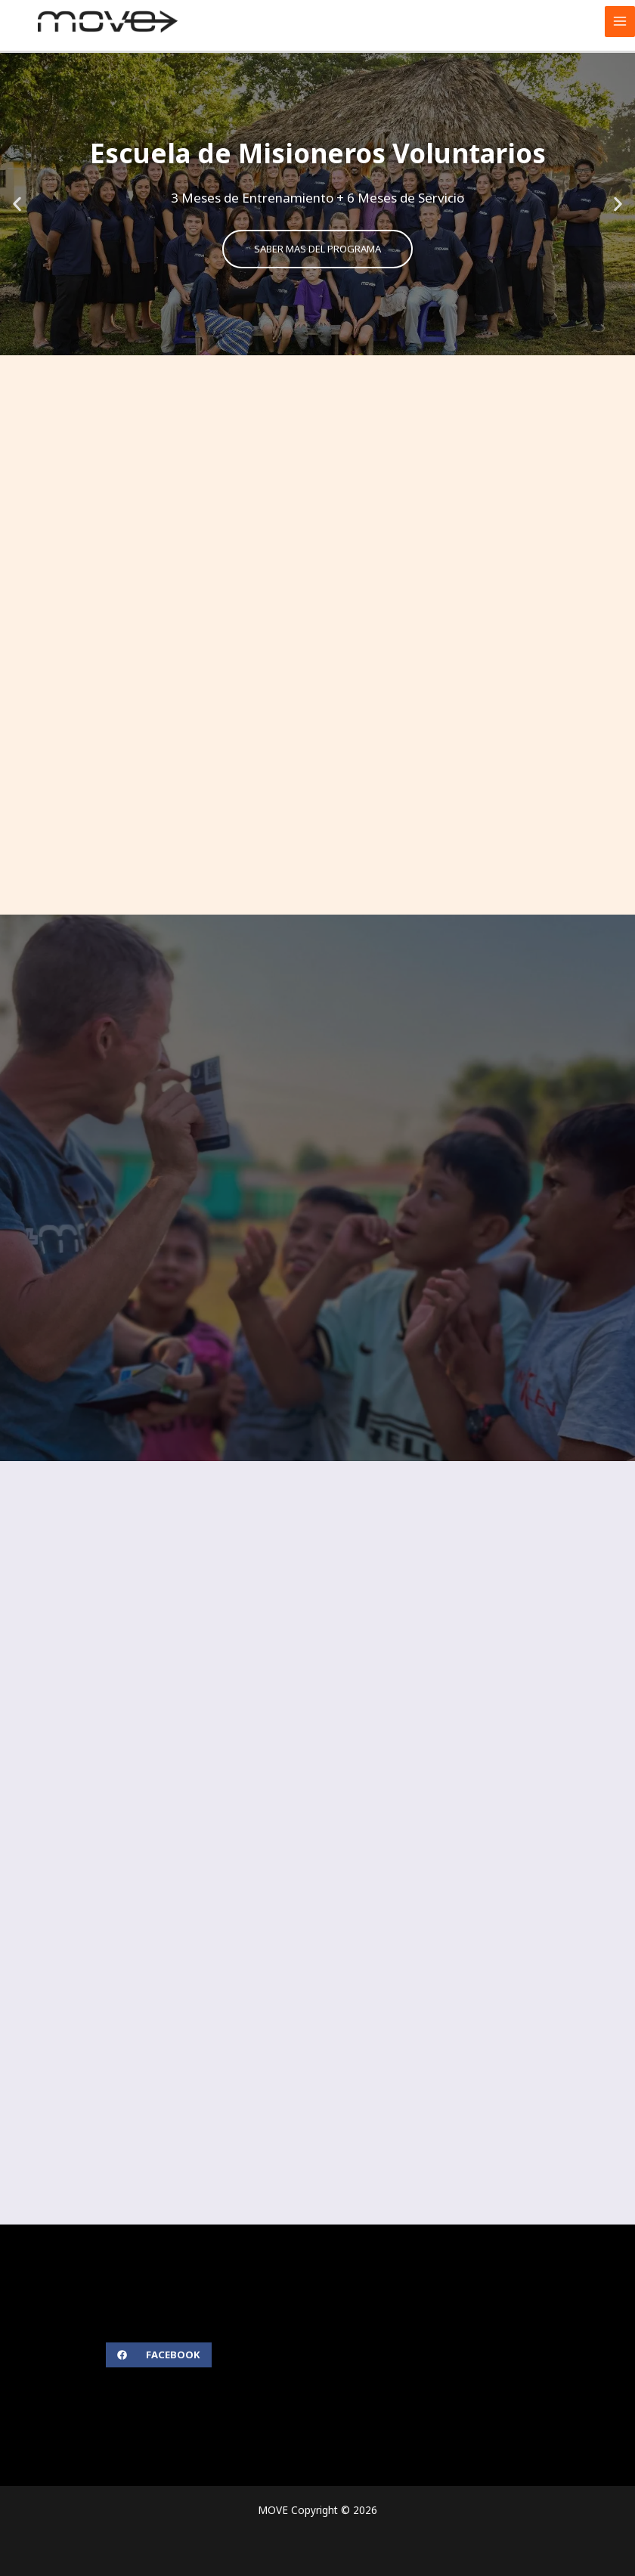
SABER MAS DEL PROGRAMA (318, 248)
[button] (17, 204)
